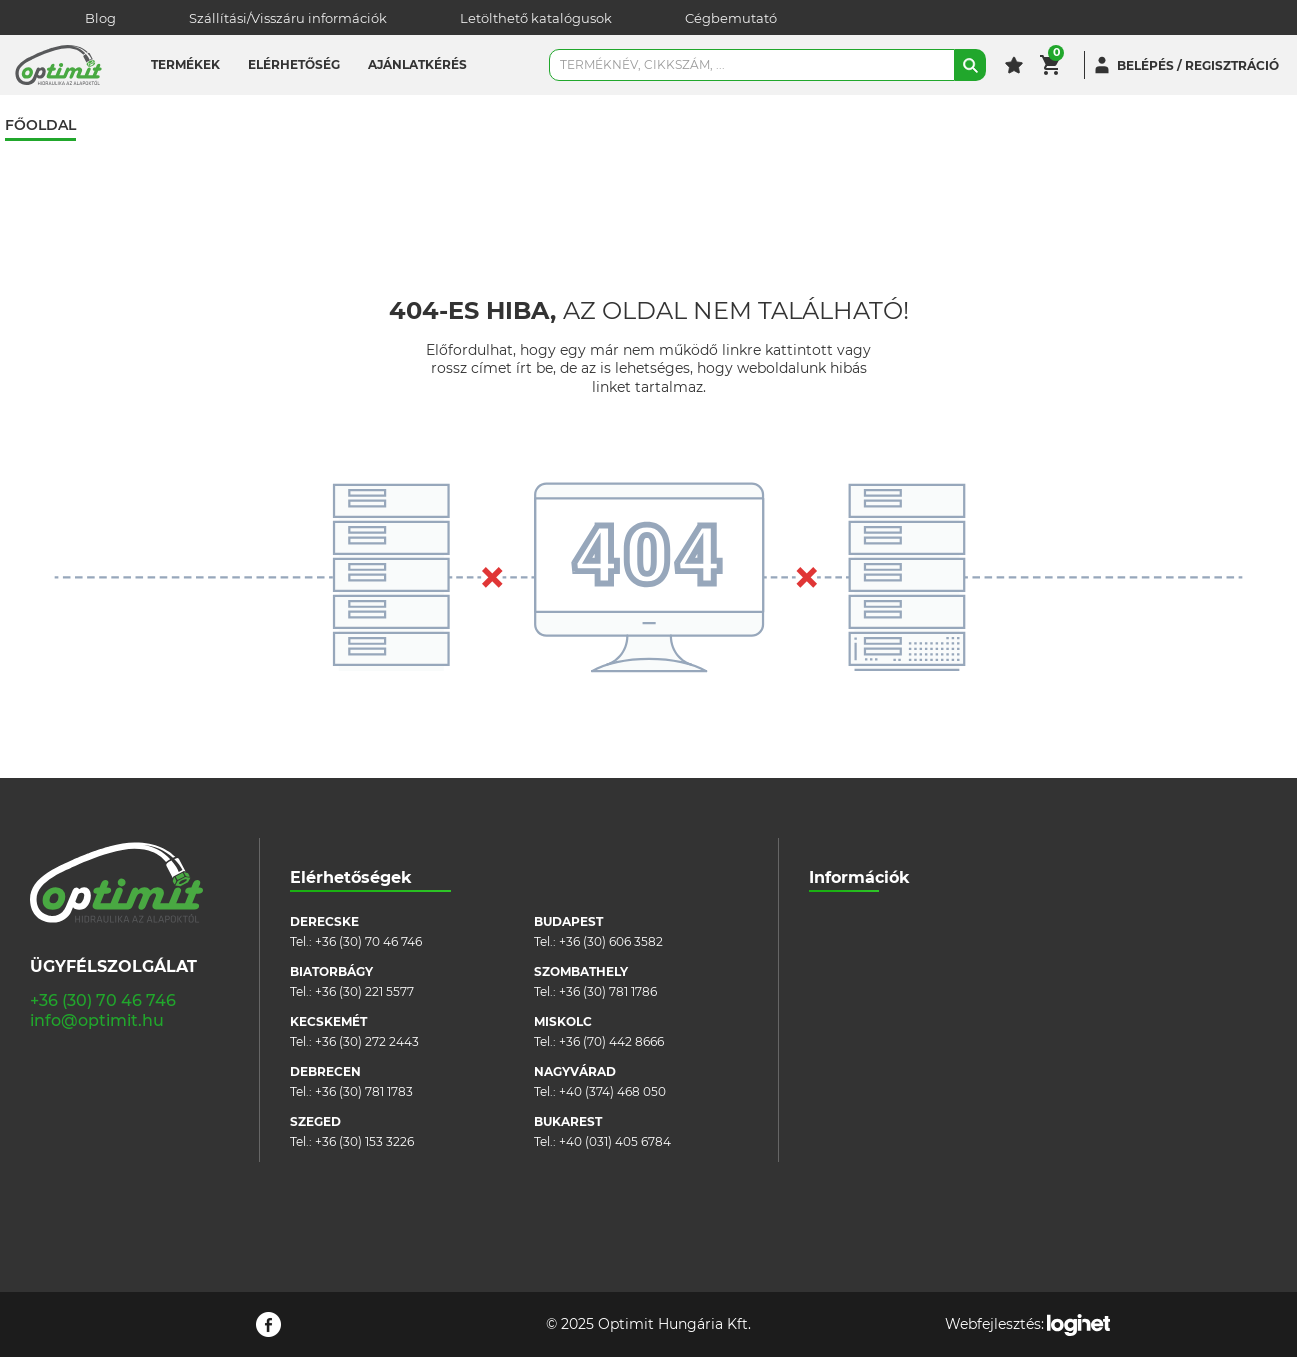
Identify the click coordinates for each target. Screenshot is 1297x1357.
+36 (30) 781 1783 (364, 1091)
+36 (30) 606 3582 (611, 941)
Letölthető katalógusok (536, 18)
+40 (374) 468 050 (612, 1091)
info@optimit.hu (97, 1020)
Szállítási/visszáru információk (898, 951)
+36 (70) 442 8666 (611, 1041)
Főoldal (40, 125)
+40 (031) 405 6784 (615, 1141)
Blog (100, 18)
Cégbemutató (731, 18)
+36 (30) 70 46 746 (103, 1000)
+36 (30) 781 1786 (608, 991)
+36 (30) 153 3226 (364, 1141)
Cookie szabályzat (862, 1011)
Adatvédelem (849, 1041)
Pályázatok (842, 1071)
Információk (859, 877)
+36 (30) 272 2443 (367, 1041)
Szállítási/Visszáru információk (288, 18)
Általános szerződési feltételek (898, 981)
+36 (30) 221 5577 (364, 991)
